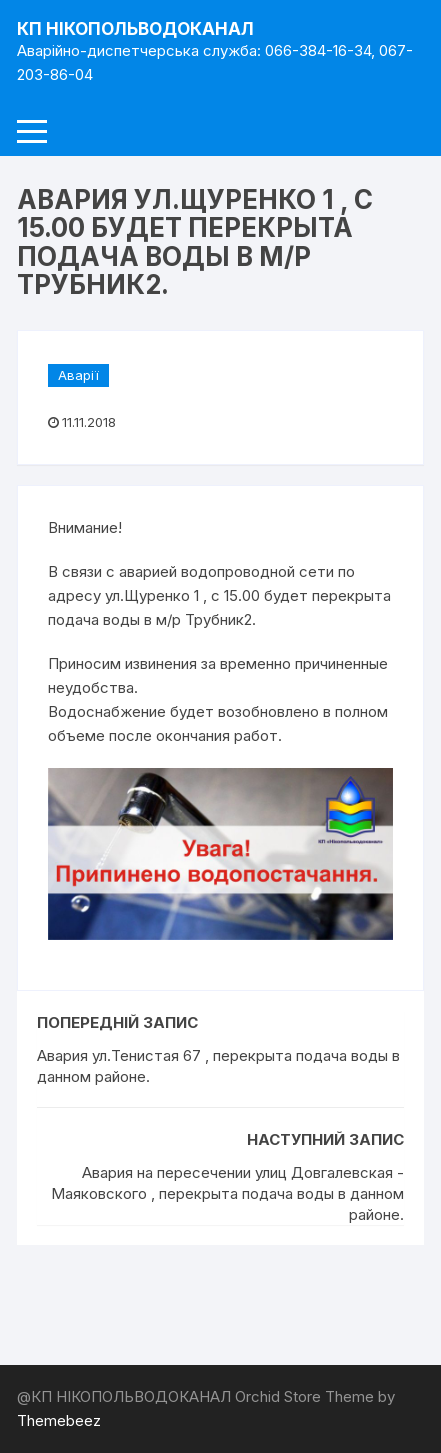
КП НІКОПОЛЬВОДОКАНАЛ (135, 29)
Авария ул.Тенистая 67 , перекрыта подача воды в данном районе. (218, 1066)
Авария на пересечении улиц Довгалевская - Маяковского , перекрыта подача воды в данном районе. (227, 1193)
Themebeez (59, 1420)
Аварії (78, 375)
